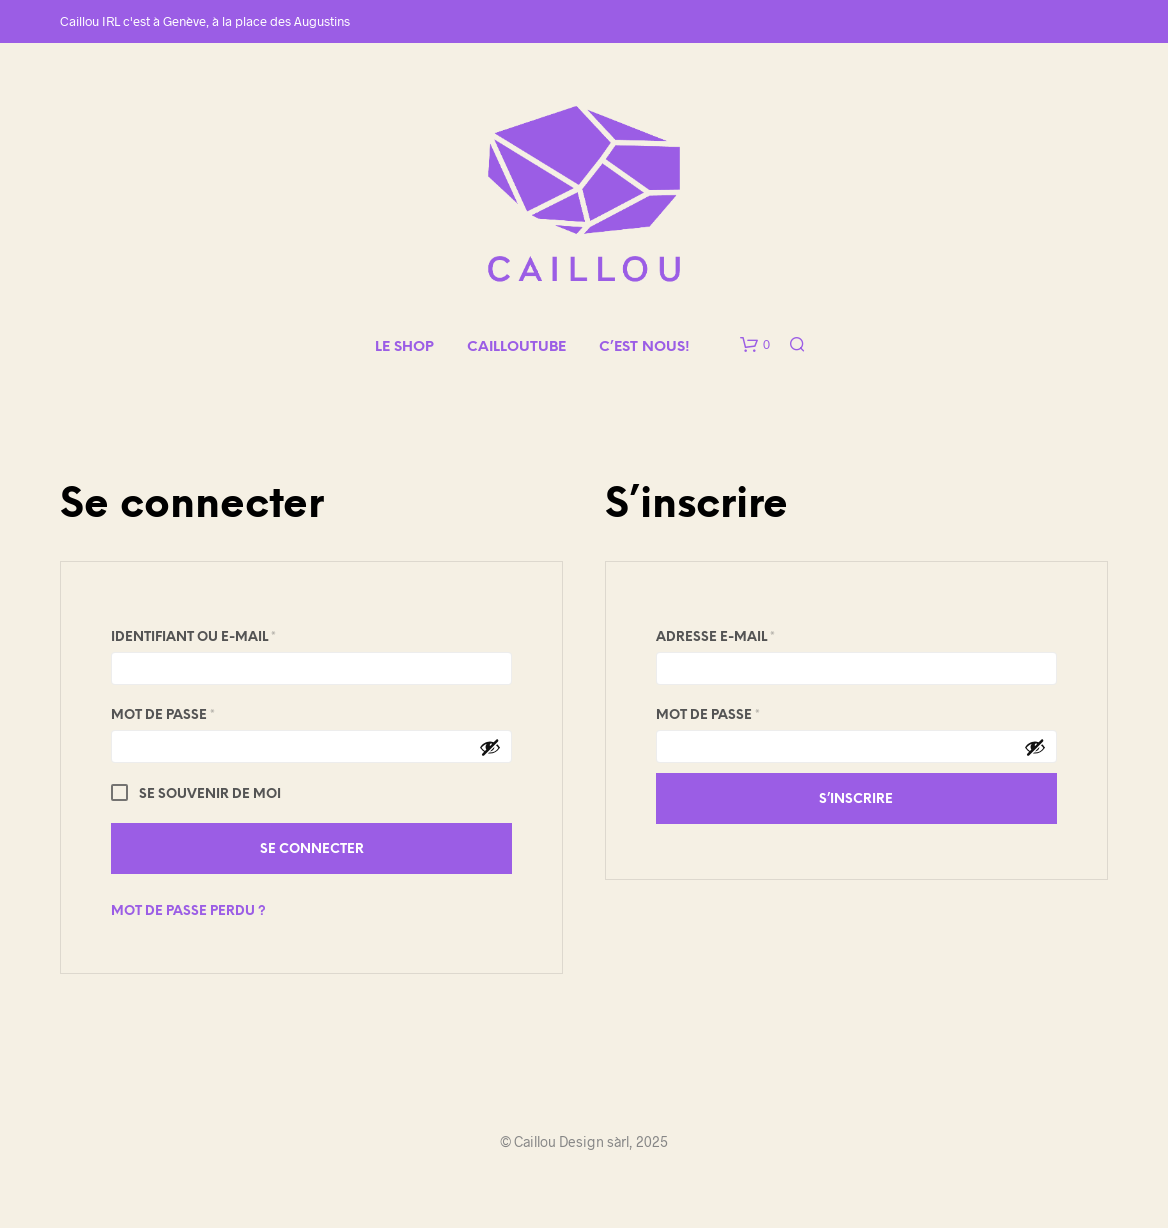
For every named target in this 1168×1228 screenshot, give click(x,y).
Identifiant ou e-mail (238, 634)
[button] (755, 345)
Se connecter (312, 849)
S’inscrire (856, 799)
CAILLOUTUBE (516, 347)
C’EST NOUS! (644, 347)
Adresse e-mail (760, 634)
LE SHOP (404, 347)
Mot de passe (207, 712)
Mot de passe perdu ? (188, 911)
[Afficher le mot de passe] (490, 747)
